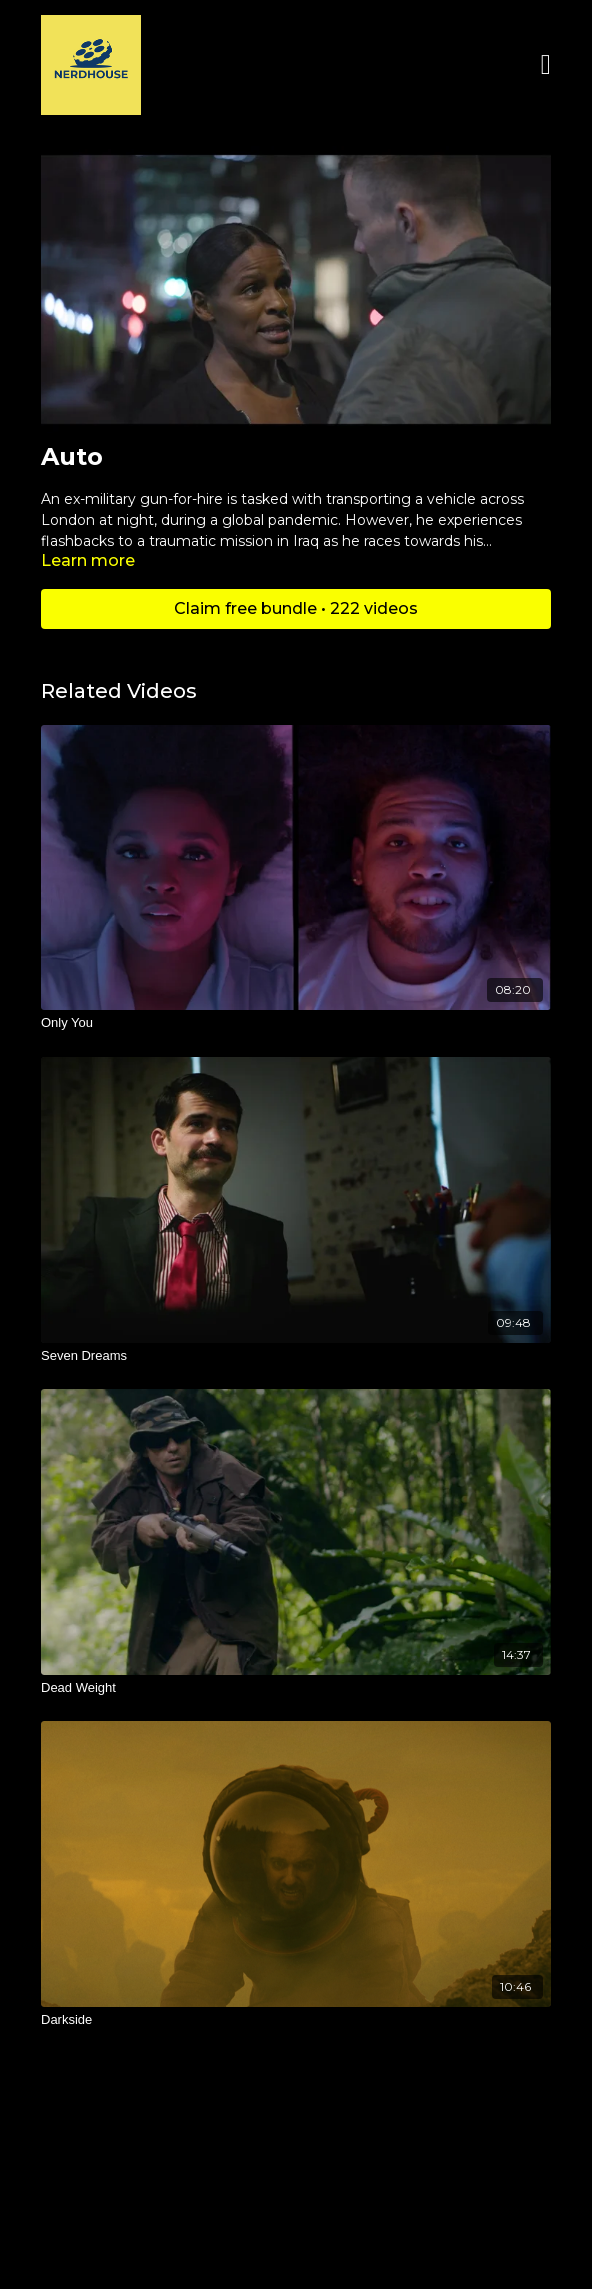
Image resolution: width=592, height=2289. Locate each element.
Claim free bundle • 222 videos (296, 608)
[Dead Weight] (296, 1688)
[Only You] (296, 1023)
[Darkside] (296, 2020)
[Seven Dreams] (296, 1356)
